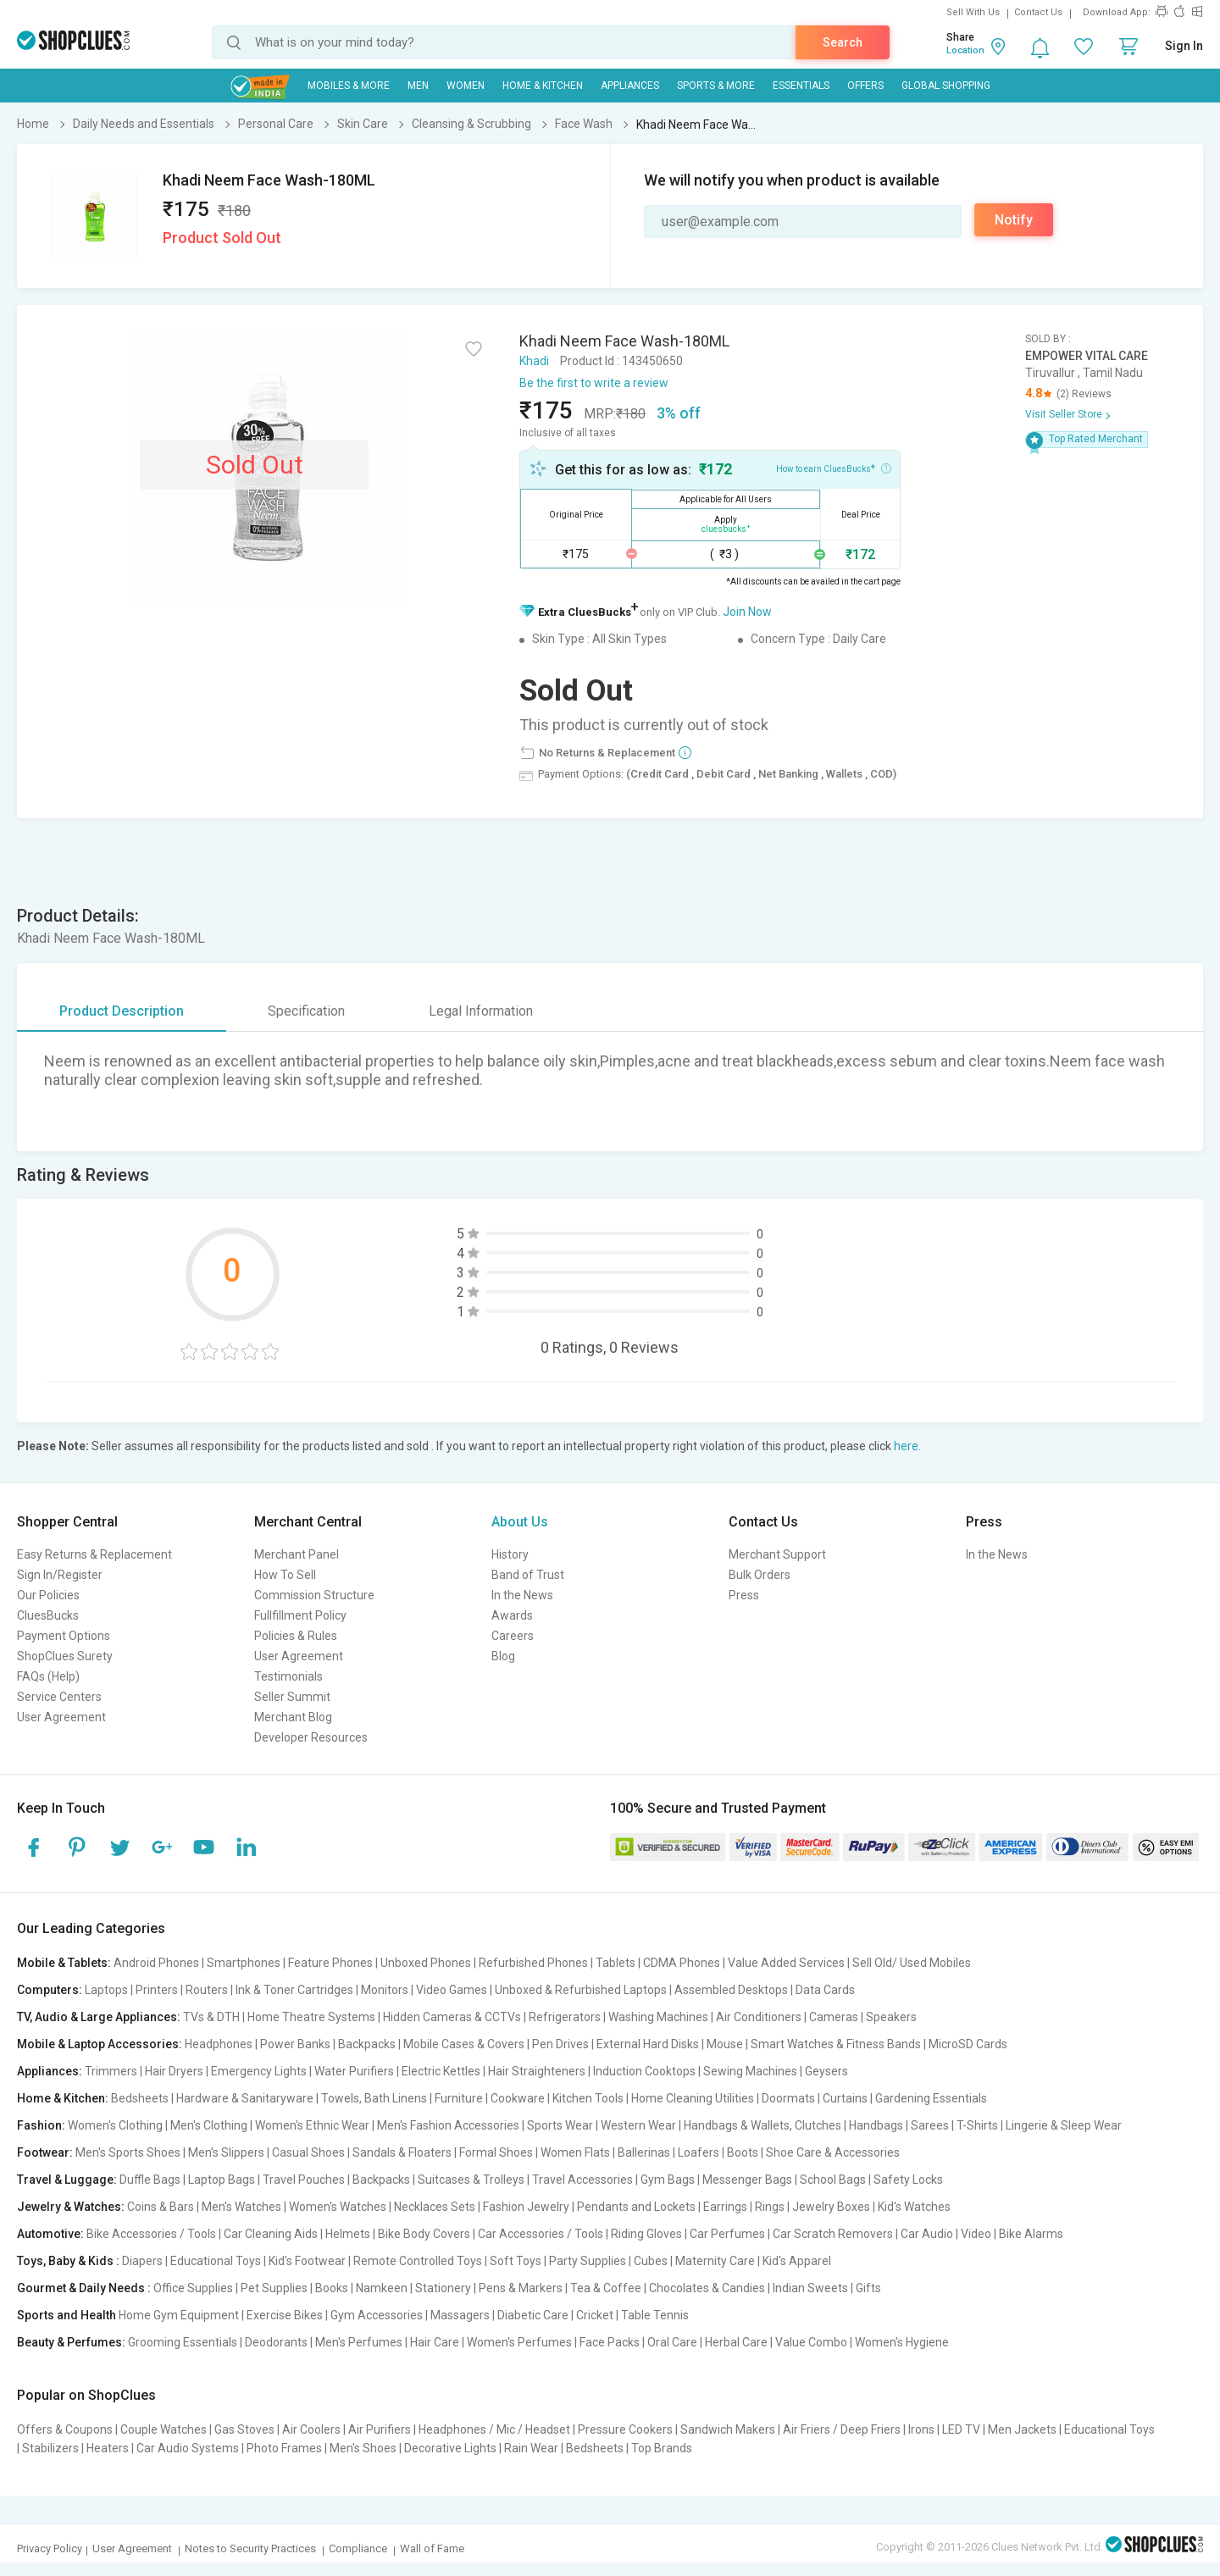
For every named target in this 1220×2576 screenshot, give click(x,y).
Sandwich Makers (727, 2429)
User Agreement (61, 1717)
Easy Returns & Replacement (94, 1554)
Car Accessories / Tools (540, 2234)
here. (907, 1446)
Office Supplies (193, 2288)
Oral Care (672, 2342)
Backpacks (367, 2044)
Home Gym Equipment (179, 2315)
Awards (512, 1615)
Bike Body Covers (424, 2234)
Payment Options (63, 1636)
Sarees (930, 2125)
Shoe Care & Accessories (833, 2152)
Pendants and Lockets (636, 2206)
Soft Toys (515, 2261)
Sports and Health (66, 2315)
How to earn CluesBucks (833, 468)
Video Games (451, 1990)
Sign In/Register (60, 1575)
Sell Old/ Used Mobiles (911, 1962)
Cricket (594, 2315)
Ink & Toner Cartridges (294, 1990)
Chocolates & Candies (707, 2288)
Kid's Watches (914, 2206)
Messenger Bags (747, 2179)
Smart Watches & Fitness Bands (836, 2044)
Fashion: (41, 2125)
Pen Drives (560, 2044)
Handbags (876, 2125)
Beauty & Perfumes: (71, 2342)
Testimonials (288, 1676)
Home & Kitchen (542, 85)
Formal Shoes (496, 2152)
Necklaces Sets (434, 2206)
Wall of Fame (432, 2548)
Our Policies (48, 1595)
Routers (207, 1990)
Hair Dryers (174, 2071)
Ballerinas (644, 2152)
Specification (306, 1011)
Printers (157, 1990)
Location (965, 50)
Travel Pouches (304, 2179)
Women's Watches (337, 2206)
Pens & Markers (521, 2288)
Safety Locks (908, 2179)
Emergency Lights (259, 2071)
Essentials (801, 85)
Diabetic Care (532, 2315)
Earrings (725, 2206)
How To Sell (285, 1575)
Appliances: (49, 2071)
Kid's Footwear (307, 2261)
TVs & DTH (211, 2017)
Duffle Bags (149, 2179)
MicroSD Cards (968, 2044)
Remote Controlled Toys (417, 2261)
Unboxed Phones (425, 1962)
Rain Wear (531, 2448)
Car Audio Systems (187, 2448)
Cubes (651, 2261)
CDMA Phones (681, 1962)
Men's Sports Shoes (127, 2152)
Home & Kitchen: (62, 2098)
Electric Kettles (441, 2071)
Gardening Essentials (931, 2098)
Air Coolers (311, 2429)
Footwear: (45, 2152)
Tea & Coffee (605, 2288)
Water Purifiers (354, 2071)
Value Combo (811, 2342)
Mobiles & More (349, 85)
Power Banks (295, 2044)
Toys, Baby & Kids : (68, 2261)
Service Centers (59, 1696)
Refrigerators (565, 2017)
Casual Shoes (308, 2152)
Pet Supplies (274, 2288)
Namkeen (382, 2288)
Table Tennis (655, 2315)
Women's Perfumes (519, 2342)
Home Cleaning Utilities (692, 2098)
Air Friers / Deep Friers (842, 2429)
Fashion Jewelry (526, 2206)
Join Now (747, 611)
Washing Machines (658, 2017)
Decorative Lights (450, 2448)
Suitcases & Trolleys (471, 2179)
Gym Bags (667, 2179)
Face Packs (610, 2342)
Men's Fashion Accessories (448, 2125)
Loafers (698, 2152)
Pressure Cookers (625, 2429)
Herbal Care (736, 2342)
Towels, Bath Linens (374, 2098)
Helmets (347, 2234)
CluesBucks (48, 1615)
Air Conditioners (758, 2017)
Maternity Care (715, 2261)
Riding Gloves (646, 2234)
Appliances (630, 85)
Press (744, 1595)
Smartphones (243, 1962)
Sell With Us (973, 12)
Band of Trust (527, 1575)
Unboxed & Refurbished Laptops (581, 1990)
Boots (742, 2152)
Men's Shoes (363, 2448)
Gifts (868, 2288)
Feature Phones (330, 1962)
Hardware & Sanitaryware (244, 2098)
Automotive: (50, 2234)
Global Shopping (945, 85)
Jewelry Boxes (831, 2206)
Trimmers (111, 2071)
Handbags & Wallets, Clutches (762, 2125)
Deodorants (276, 2342)
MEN (418, 85)
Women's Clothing (115, 2125)
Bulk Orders (759, 1575)
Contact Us (1038, 12)
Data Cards (825, 1990)
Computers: (49, 1990)
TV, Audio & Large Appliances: (98, 2017)
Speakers (891, 2017)
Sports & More (716, 85)
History (510, 1554)
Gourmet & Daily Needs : (84, 2288)
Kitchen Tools (588, 2098)
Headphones (218, 2044)
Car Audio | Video (946, 2234)
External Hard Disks (647, 2044)
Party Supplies (587, 2261)
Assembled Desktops (731, 1990)
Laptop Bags (221, 2179)
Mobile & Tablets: (64, 1962)
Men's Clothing (208, 2125)
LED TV (961, 2429)
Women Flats (575, 2152)
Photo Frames (284, 2448)
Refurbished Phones (533, 1962)
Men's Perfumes (358, 2342)
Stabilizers (50, 2448)
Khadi (534, 361)
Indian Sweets (810, 2288)
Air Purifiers (379, 2429)
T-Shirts (977, 2125)
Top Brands (661, 2448)
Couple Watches (163, 2429)
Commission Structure (314, 1595)
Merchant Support (777, 1554)
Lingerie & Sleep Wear (1064, 2125)
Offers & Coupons (65, 2429)
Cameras (833, 2017)
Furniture (459, 2098)
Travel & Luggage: (67, 2179)
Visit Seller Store (1063, 414)
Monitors (384, 1990)
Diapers (142, 2261)
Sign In (1184, 46)
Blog (503, 1656)
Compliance (358, 2548)
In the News (522, 1595)
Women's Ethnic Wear (312, 2125)
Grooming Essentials (182, 2342)
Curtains (845, 2098)
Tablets (615, 1962)
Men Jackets (1022, 2429)
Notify (1014, 220)
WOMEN (465, 85)
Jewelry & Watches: (71, 2206)
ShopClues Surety (65, 1656)
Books (331, 2288)
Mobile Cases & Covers (463, 2044)
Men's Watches (241, 2206)
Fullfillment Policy (300, 1615)
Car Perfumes (727, 2234)
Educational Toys (215, 2261)
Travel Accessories (582, 2179)
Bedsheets (140, 2098)
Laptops (106, 1990)
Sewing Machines (750, 2071)
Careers (512, 1636)
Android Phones (156, 1962)
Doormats (788, 2098)
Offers (865, 85)
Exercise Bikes (285, 2315)
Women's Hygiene (902, 2342)
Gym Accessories (376, 2315)
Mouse (725, 2044)
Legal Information (481, 1011)
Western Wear (638, 2125)
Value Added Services (786, 1962)
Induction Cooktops (644, 2071)
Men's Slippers (226, 2152)
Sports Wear (560, 2125)
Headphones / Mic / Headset (494, 2429)
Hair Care (434, 2342)
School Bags (833, 2179)
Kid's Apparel (796, 2261)
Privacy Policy (49, 2548)
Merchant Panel (296, 1554)
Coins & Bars (160, 2206)
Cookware (518, 2098)
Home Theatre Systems (311, 2017)
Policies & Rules (295, 1636)
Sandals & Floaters (402, 2152)
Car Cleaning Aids (271, 2234)
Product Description (121, 1011)
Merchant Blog (293, 1717)
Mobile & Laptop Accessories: (99, 2044)
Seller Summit (292, 1696)
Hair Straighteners (536, 2071)
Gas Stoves (244, 2429)
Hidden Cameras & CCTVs (452, 2017)
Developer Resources (311, 1737)
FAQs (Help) (48, 1676)
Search (842, 42)
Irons (921, 2429)
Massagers (460, 2315)
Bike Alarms (1031, 2234)
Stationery (443, 2288)
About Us (519, 1522)
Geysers (826, 2071)
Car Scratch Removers (833, 2234)
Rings (770, 2206)
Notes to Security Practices (250, 2548)
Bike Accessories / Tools (151, 2234)
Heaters (107, 2448)
